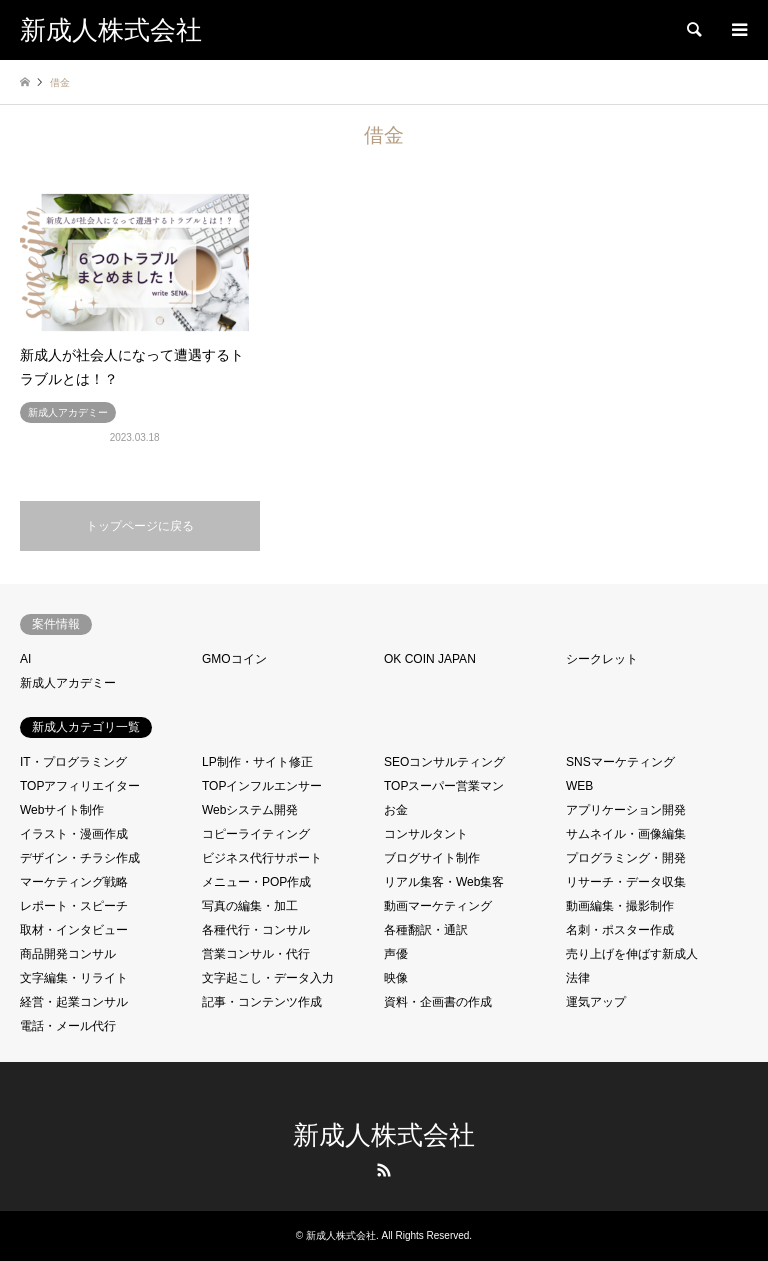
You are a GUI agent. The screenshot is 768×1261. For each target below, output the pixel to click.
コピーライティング (256, 834)
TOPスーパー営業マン (444, 786)
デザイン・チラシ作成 (80, 858)
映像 (396, 978)
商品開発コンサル (68, 954)
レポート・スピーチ (74, 906)
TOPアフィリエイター (80, 786)
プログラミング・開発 (626, 858)
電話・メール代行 (68, 1026)
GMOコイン (234, 659)
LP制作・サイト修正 (257, 762)
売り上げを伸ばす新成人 (632, 954)
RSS (384, 1170)
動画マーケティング (438, 906)
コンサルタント (426, 834)
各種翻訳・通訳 (426, 930)
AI (25, 659)
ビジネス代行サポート (262, 858)
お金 (396, 810)
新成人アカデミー (68, 683)
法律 (578, 978)
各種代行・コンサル (256, 930)
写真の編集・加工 (250, 906)
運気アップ (596, 1002)
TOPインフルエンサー (262, 786)
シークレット (602, 659)
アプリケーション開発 (626, 810)
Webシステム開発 (250, 810)
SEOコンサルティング (444, 762)
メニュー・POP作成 (256, 882)
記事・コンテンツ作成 (262, 1002)
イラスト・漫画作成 (74, 834)
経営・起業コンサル (74, 1002)
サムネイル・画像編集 (626, 834)
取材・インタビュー (74, 930)
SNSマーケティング (620, 762)
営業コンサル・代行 (256, 954)
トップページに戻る (140, 526)
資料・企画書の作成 (438, 1002)
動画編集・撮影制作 (620, 906)
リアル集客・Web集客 (444, 882)
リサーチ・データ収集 (626, 882)
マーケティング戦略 (74, 882)
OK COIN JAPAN (430, 659)
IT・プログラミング (73, 762)
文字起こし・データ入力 (268, 978)
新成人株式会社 (384, 1135)
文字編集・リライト (74, 978)
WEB (579, 786)
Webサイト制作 (62, 810)
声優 (396, 954)
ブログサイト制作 (432, 858)
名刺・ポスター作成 (620, 930)
